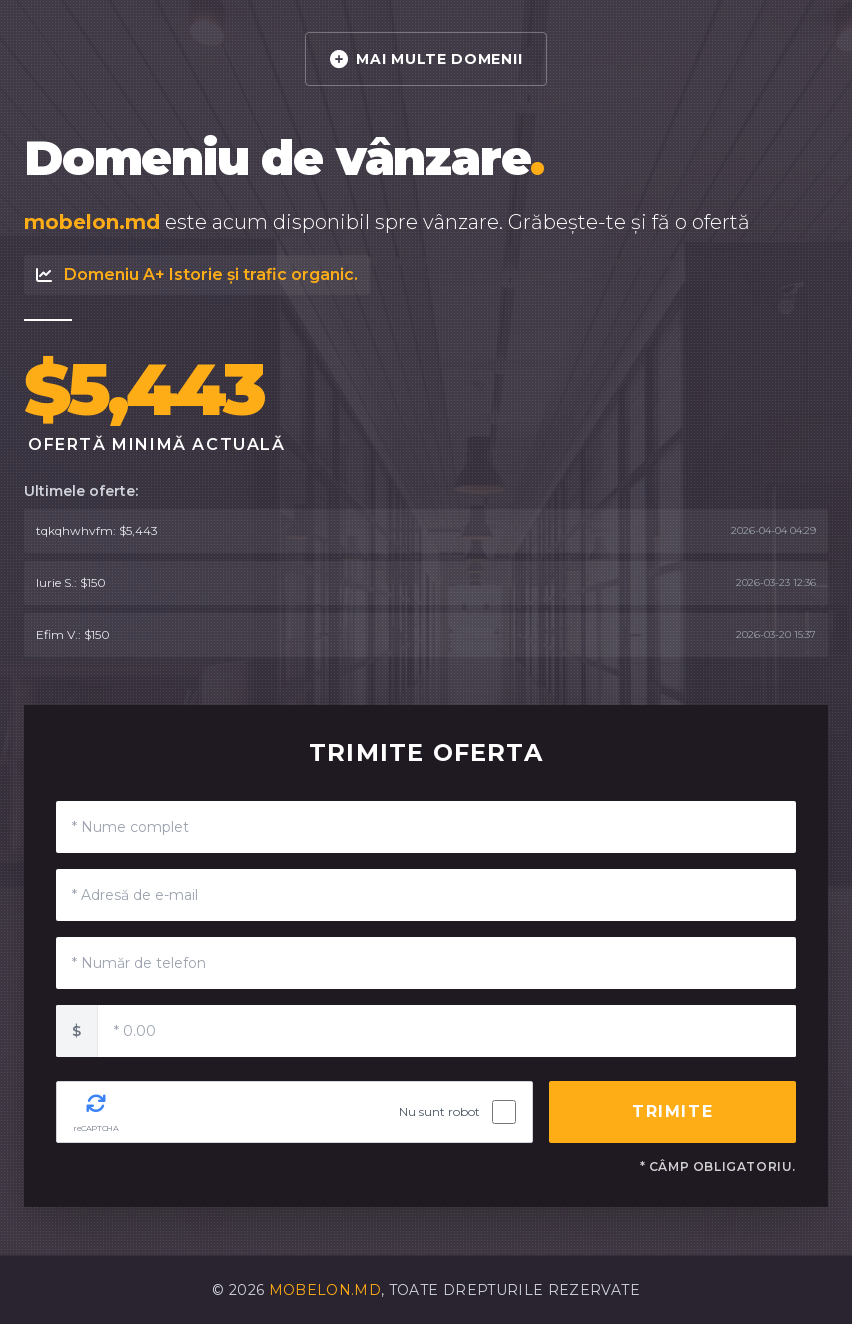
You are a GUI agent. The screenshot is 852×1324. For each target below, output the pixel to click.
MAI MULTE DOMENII (426, 59)
